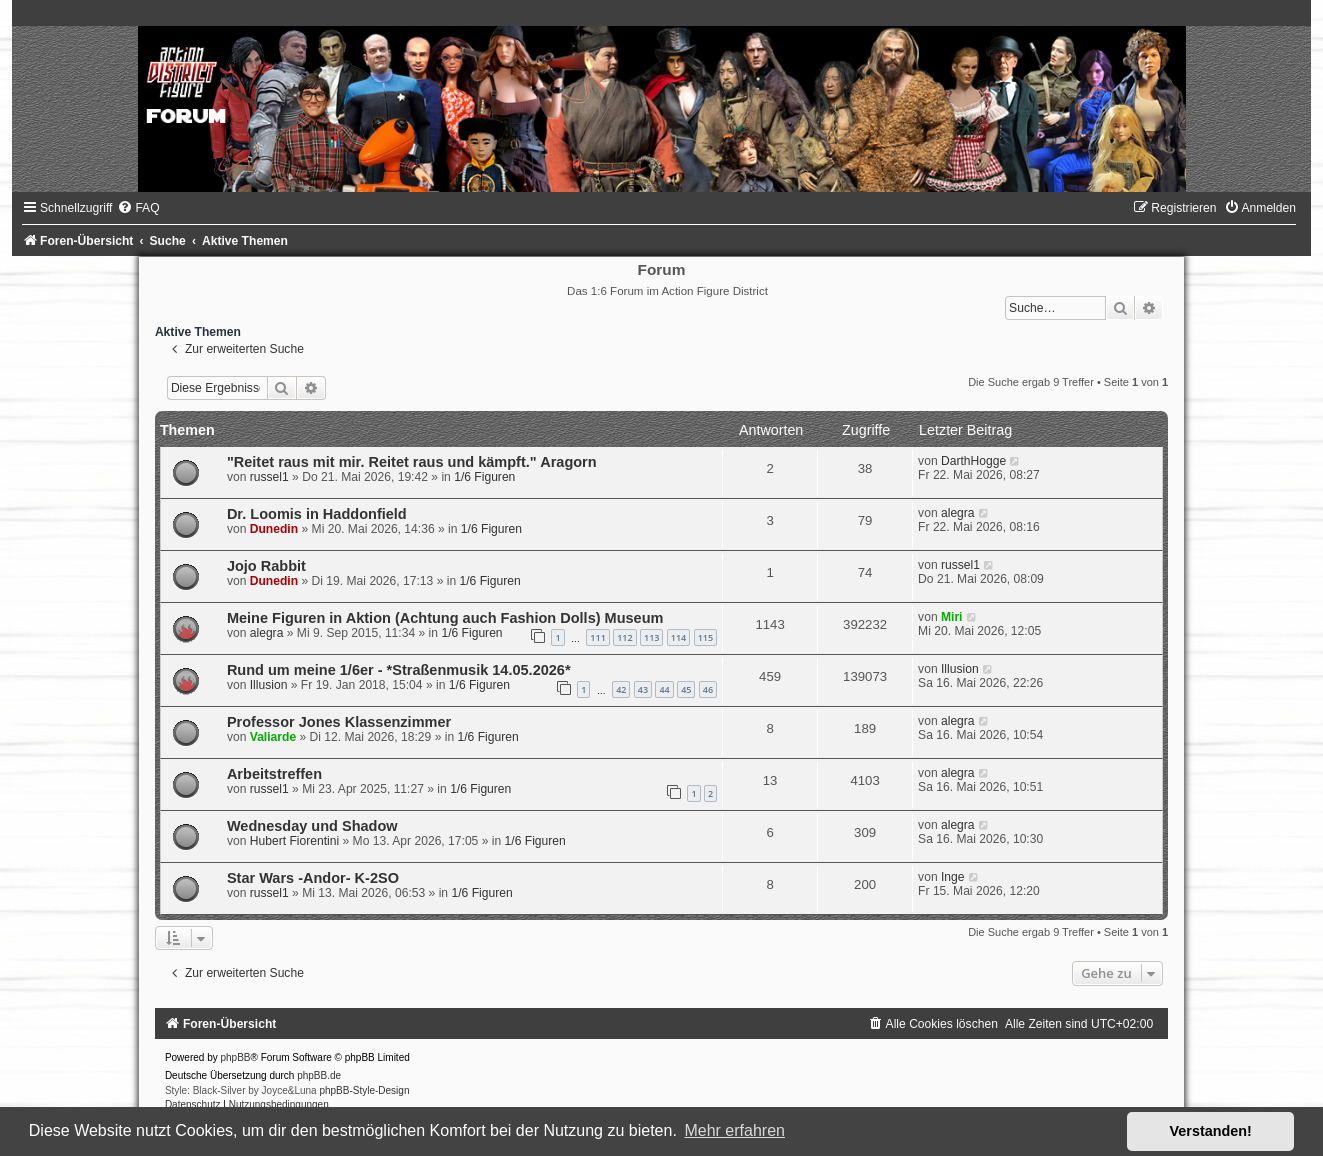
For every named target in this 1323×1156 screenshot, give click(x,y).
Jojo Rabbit (266, 566)
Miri (952, 617)
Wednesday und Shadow (312, 826)
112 (624, 637)
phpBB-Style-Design (364, 1090)
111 (597, 637)
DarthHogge (973, 461)
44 (664, 689)
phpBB (235, 1057)
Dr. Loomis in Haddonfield (317, 514)
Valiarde (273, 737)
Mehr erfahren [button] (734, 1130)
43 (643, 689)
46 (708, 689)
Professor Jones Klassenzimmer (339, 722)
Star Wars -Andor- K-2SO (313, 878)
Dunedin (274, 529)
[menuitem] (138, 208)
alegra (958, 513)
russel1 (269, 477)
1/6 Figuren (484, 477)
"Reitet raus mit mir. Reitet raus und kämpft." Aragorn (412, 462)
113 (651, 637)
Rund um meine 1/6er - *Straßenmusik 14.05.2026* (399, 670)
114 (678, 637)
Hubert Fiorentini (294, 841)
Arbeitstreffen (274, 774)
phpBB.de (319, 1075)
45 (686, 689)
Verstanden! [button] (1211, 1131)
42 (621, 689)
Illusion (269, 685)
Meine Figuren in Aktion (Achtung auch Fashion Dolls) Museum (445, 618)
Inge (953, 877)
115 (705, 637)
